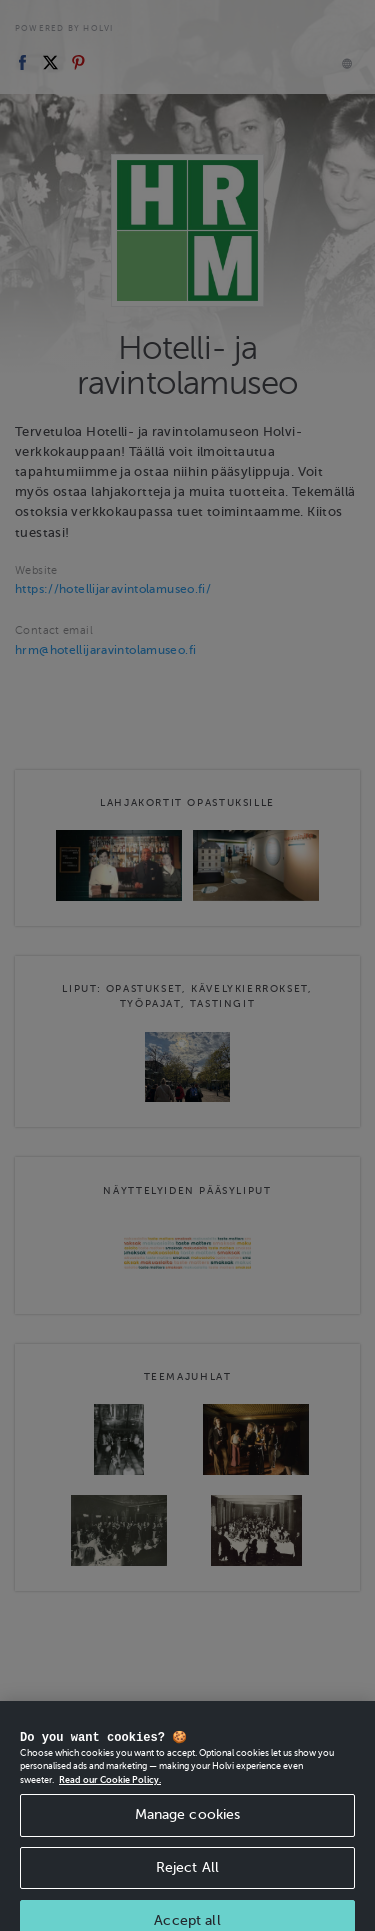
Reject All (187, 1884)
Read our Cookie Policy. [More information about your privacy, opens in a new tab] (110, 1797)
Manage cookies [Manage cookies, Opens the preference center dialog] (188, 1831)
